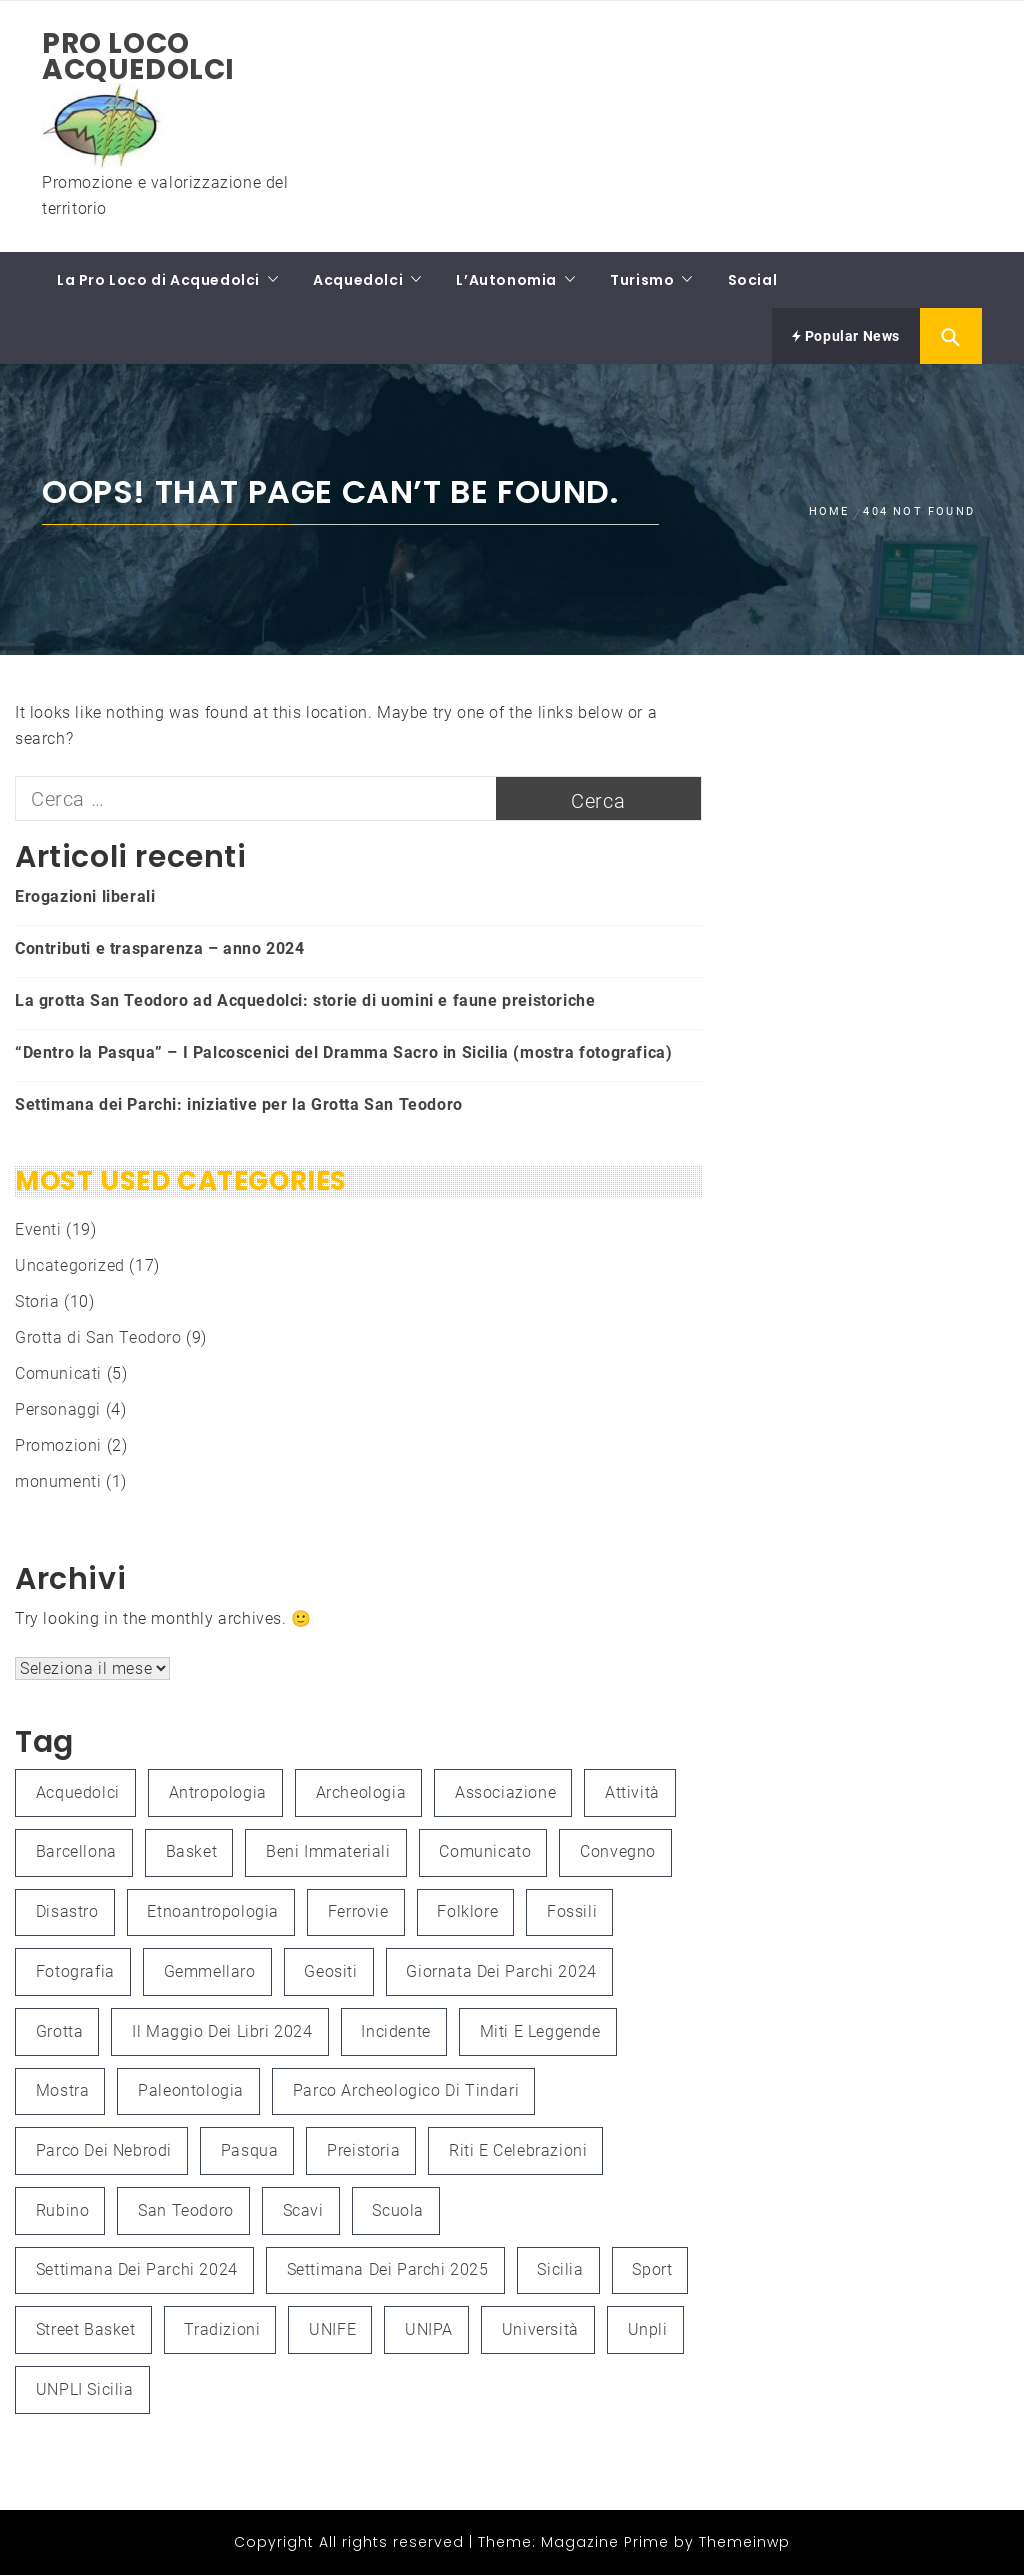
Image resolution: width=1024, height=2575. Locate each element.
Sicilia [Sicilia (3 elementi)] (560, 2269)
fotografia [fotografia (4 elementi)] (75, 1971)
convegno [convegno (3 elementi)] (618, 1851)
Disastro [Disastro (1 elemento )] (67, 1911)
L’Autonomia (506, 280)
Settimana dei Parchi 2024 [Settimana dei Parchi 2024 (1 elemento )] (137, 2269)
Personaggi (58, 1409)
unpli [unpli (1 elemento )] (648, 2329)
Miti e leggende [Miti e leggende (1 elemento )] (540, 2031)
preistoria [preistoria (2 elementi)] (363, 2150)
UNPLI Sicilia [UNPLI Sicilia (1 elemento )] (85, 2389)
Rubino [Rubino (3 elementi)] (63, 2210)
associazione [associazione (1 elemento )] (505, 1792)
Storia (37, 1301)
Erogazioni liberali (85, 896)
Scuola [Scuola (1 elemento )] (398, 2210)
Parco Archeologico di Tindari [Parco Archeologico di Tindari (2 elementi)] (406, 2090)
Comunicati (58, 1373)
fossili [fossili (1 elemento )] (572, 1911)
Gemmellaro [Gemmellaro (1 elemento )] (210, 1971)
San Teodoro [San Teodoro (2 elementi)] (186, 2210)
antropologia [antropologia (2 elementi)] (218, 1792)
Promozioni (58, 1445)
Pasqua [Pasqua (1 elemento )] (250, 2150)
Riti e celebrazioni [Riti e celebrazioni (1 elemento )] (518, 2150)
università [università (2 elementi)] (540, 2329)
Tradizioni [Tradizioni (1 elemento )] (222, 2329)
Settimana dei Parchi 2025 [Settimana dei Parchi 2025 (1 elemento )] (388, 2269)
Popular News (846, 336)
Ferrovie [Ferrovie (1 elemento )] (358, 1911)
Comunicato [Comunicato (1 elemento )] (485, 1851)
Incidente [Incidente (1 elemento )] (395, 2031)
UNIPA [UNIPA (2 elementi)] (429, 2329)
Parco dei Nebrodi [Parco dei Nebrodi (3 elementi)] (104, 2150)
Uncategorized (70, 1265)
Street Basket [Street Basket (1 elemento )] (86, 2329)
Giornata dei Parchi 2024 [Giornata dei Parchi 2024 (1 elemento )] (501, 1971)
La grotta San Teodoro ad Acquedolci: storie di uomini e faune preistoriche (305, 1000)
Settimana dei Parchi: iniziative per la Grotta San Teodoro (239, 1104)
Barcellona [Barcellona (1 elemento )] (76, 1851)
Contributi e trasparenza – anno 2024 (160, 948)
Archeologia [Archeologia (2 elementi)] (361, 1792)
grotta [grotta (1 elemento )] (60, 2031)
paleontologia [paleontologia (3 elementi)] (191, 2090)
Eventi (38, 1229)
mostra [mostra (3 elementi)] (63, 2090)
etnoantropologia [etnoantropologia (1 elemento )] (213, 1911)
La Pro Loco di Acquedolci (158, 280)
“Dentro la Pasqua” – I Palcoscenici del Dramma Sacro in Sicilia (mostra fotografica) (343, 1052)
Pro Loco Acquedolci (138, 56)
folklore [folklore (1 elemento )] (467, 1911)
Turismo (642, 280)
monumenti (58, 1481)
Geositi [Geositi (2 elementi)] (330, 1971)
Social (753, 280)
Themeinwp (744, 2542)
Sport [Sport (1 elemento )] (652, 2269)
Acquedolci (358, 280)
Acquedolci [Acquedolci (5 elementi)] (78, 1792)
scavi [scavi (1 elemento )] (303, 2210)
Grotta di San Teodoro (98, 1337)
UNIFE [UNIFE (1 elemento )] (332, 2329)
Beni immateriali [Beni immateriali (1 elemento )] (328, 1851)
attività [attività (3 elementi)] (632, 1792)
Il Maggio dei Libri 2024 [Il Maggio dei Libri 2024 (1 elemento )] (222, 2031)
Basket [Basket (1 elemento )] (192, 1851)
